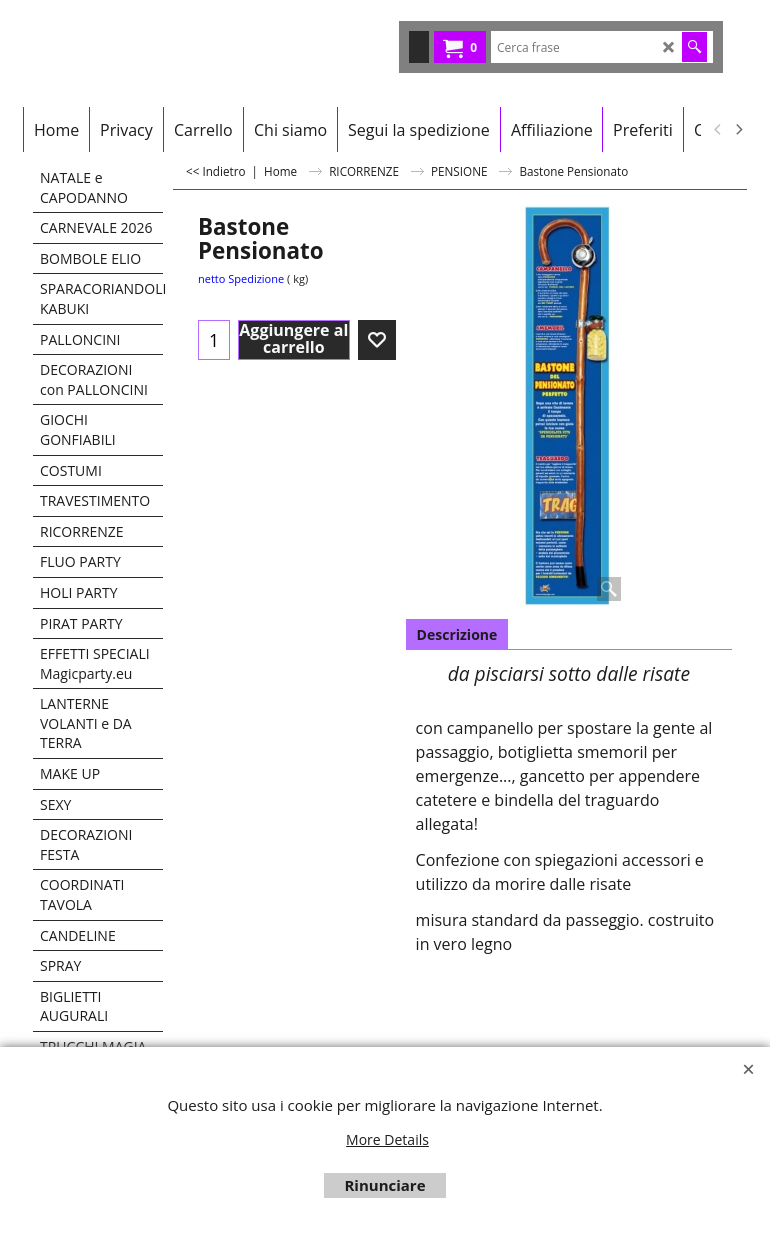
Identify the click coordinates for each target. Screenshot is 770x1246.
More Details (387, 1139)
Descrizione (457, 634)
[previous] (718, 130)
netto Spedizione (241, 278)
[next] (738, 130)
